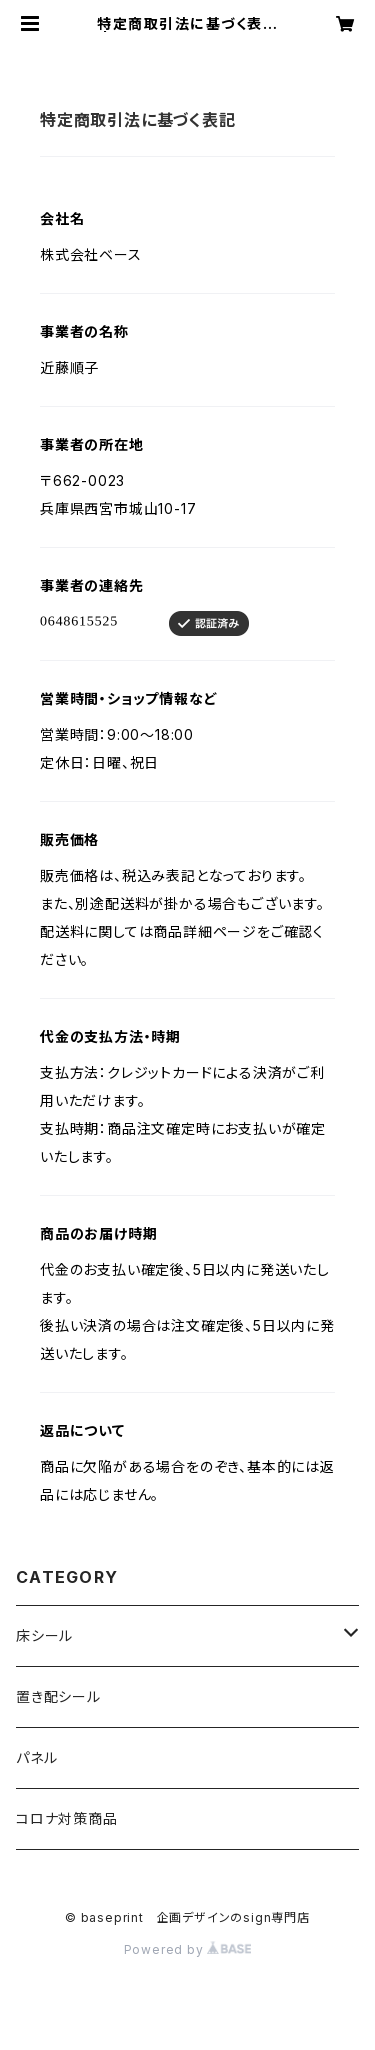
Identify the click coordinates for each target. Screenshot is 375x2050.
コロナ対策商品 (67, 1818)
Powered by (188, 1949)
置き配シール (58, 1696)
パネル (36, 1757)
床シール (44, 1635)
